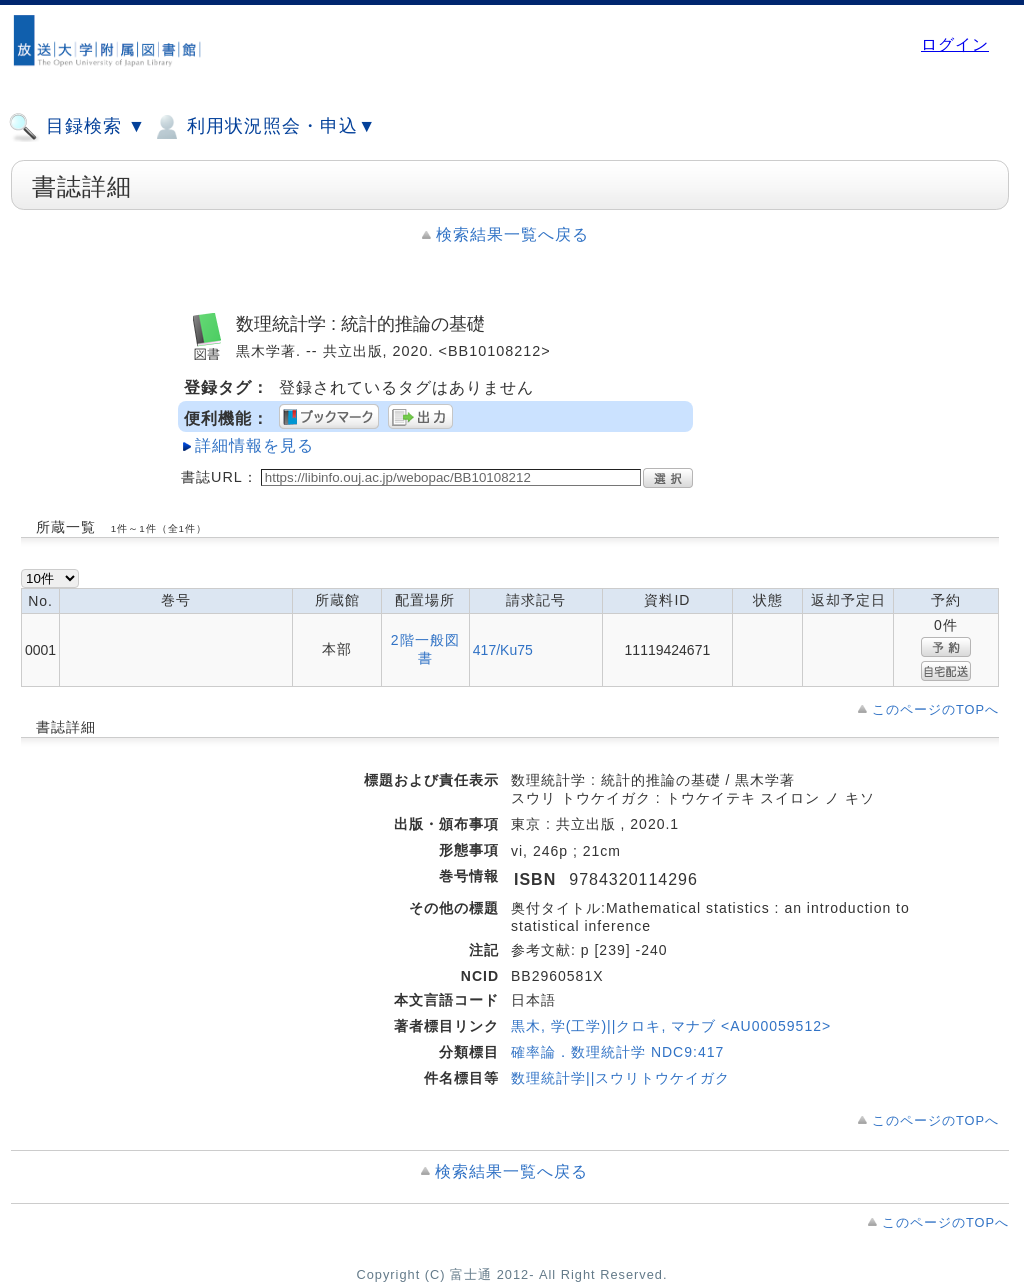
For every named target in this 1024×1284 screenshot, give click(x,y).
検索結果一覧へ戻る (512, 234)
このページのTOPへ (935, 709)
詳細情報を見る (254, 445)
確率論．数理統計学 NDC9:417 (617, 1052)
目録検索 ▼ (77, 127)
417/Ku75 (503, 650)
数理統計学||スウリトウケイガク (620, 1078)
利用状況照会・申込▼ (263, 127)
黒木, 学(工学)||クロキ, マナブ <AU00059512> (671, 1026)
